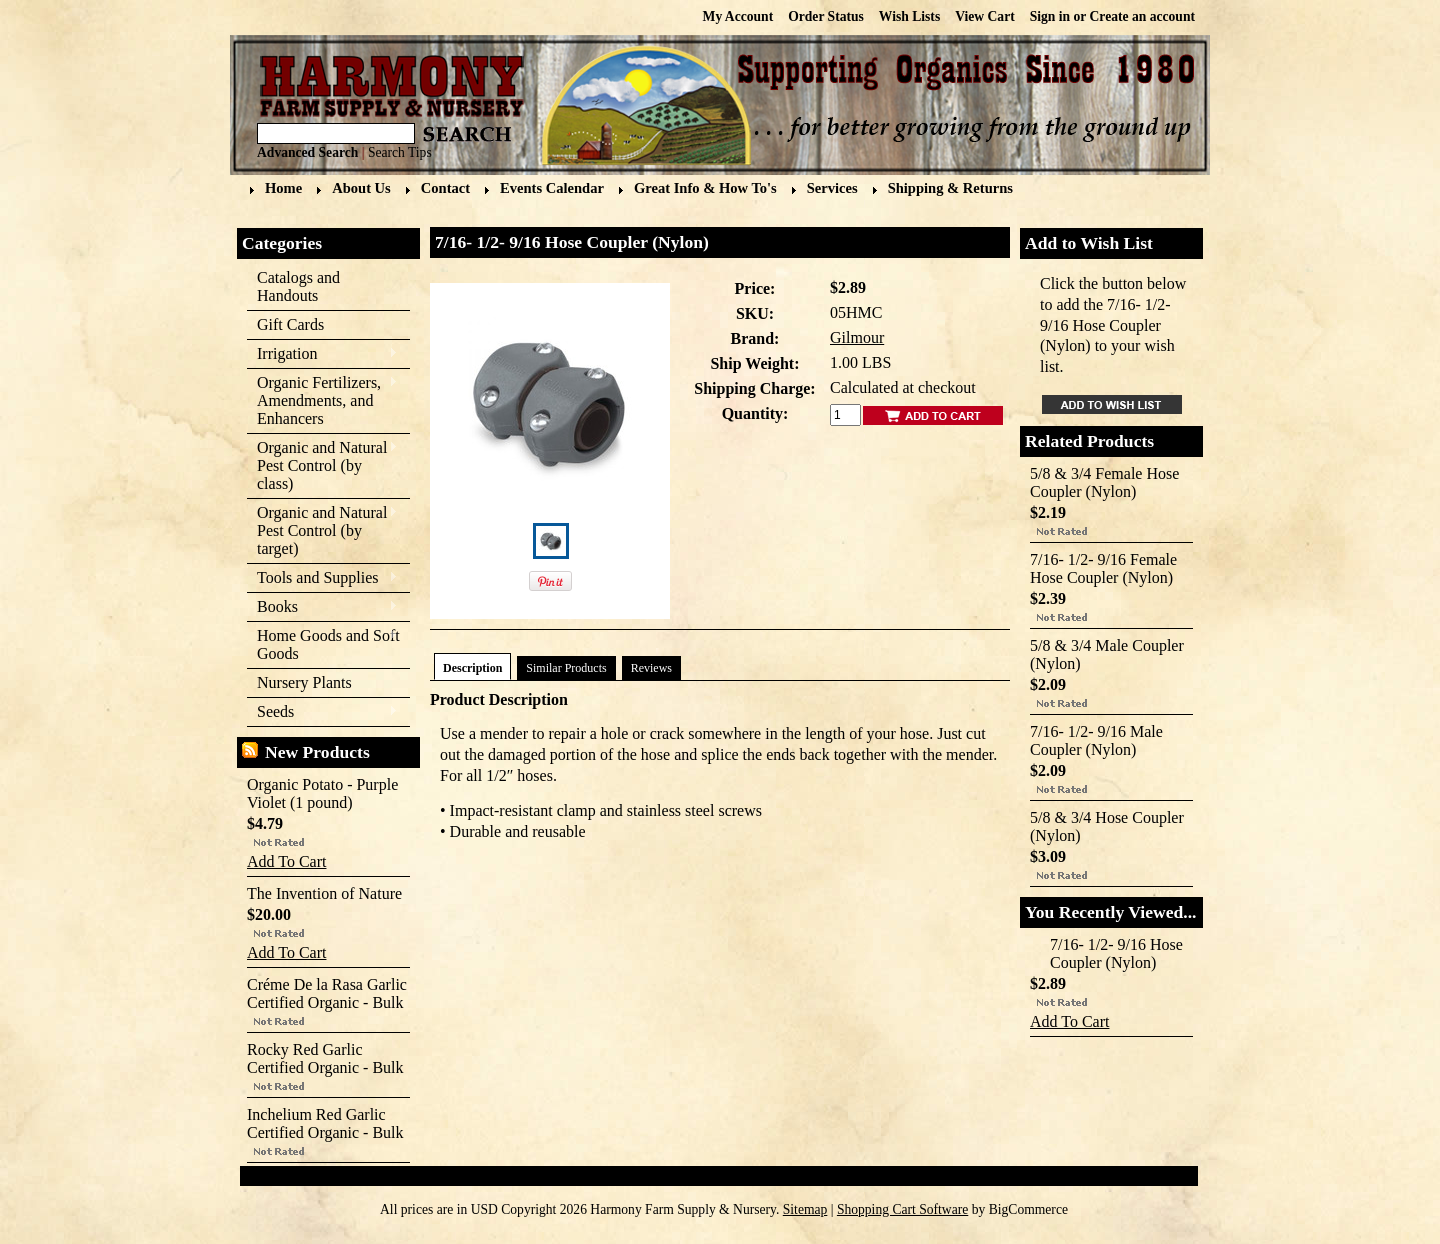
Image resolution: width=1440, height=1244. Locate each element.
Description (472, 668)
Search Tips (400, 152)
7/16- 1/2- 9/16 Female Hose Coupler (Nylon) (1103, 568)
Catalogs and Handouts (298, 286)
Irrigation (322, 354)
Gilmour (857, 337)
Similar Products (566, 668)
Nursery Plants (304, 682)
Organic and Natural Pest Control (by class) (322, 465)
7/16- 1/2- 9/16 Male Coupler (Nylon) (1096, 740)
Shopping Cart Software (902, 1209)
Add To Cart (286, 861)
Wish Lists (909, 16)
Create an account (1142, 16)
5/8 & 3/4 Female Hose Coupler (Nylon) (1104, 482)
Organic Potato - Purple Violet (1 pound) (322, 793)
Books (322, 607)
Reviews (651, 668)
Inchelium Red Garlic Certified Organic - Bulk (325, 1123)
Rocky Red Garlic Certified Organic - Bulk (325, 1058)
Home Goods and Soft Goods (323, 644)
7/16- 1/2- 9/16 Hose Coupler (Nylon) (1116, 953)
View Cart (985, 16)
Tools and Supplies (322, 578)
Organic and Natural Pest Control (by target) (322, 530)
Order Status (826, 16)
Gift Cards (290, 324)
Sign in (1050, 16)
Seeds (322, 712)
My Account (738, 16)
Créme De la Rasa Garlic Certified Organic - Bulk (327, 993)
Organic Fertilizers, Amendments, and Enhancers (322, 400)
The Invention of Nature (324, 893)
